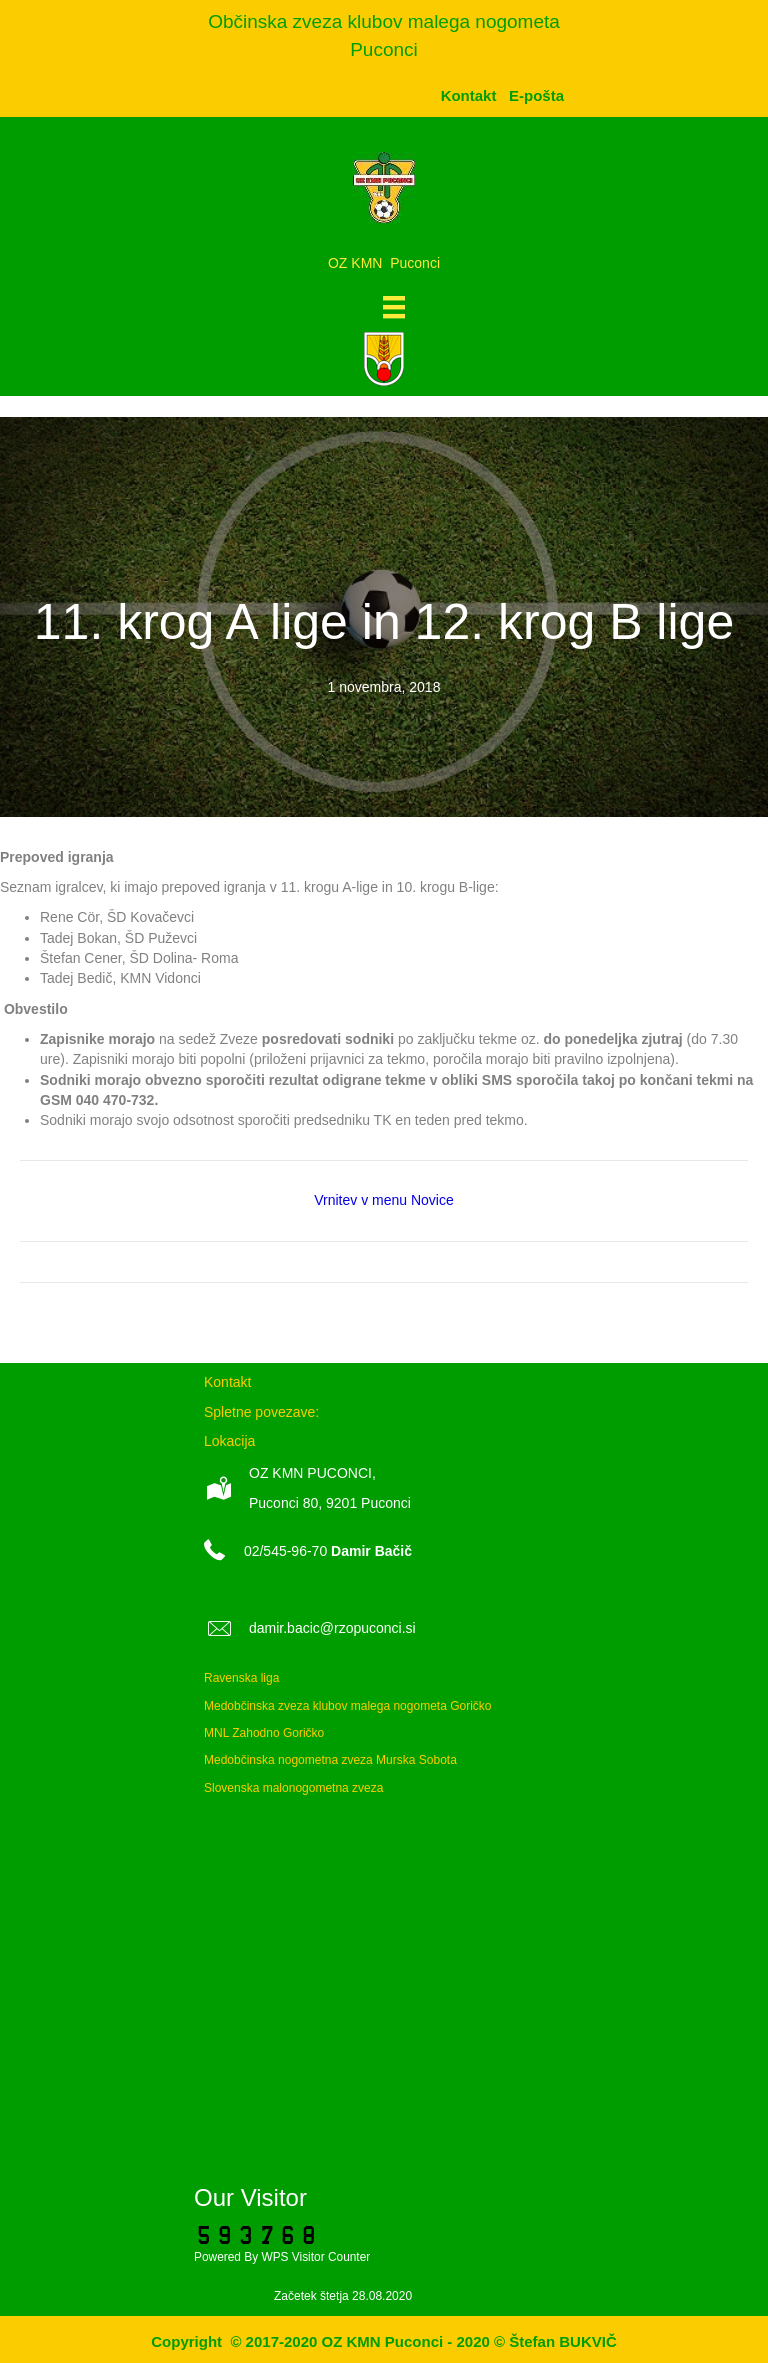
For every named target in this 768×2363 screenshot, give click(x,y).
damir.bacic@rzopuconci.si (332, 1628)
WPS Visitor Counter (315, 2257)
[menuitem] (536, 95)
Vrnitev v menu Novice (384, 1200)
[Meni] (394, 307)
